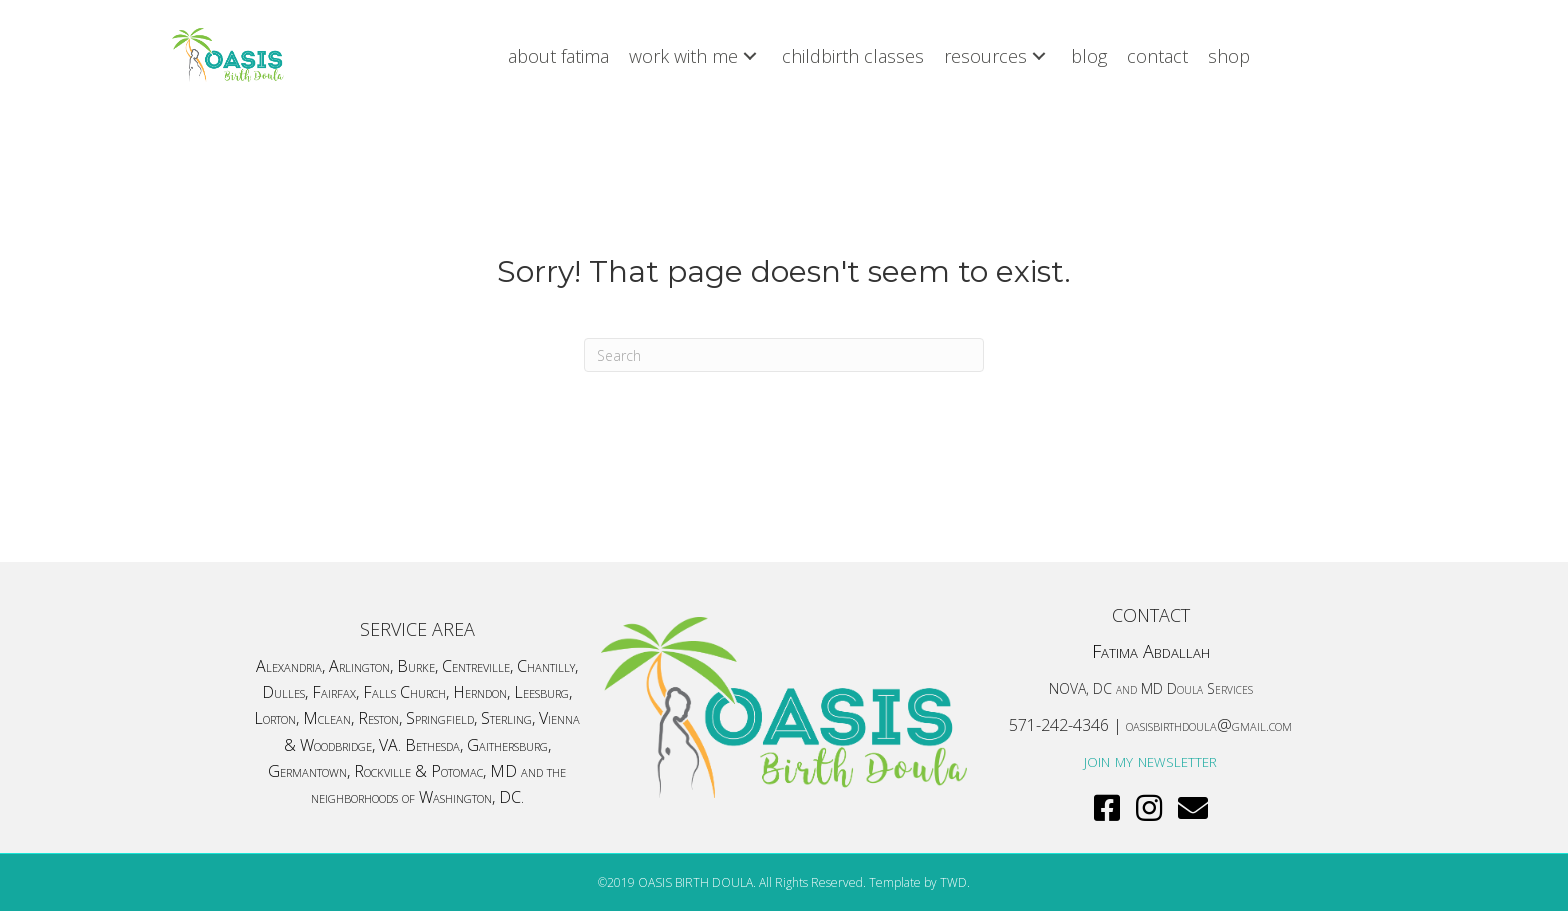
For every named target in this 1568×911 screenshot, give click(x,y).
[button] (750, 55)
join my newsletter (1150, 760)
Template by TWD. (919, 882)
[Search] (784, 355)
